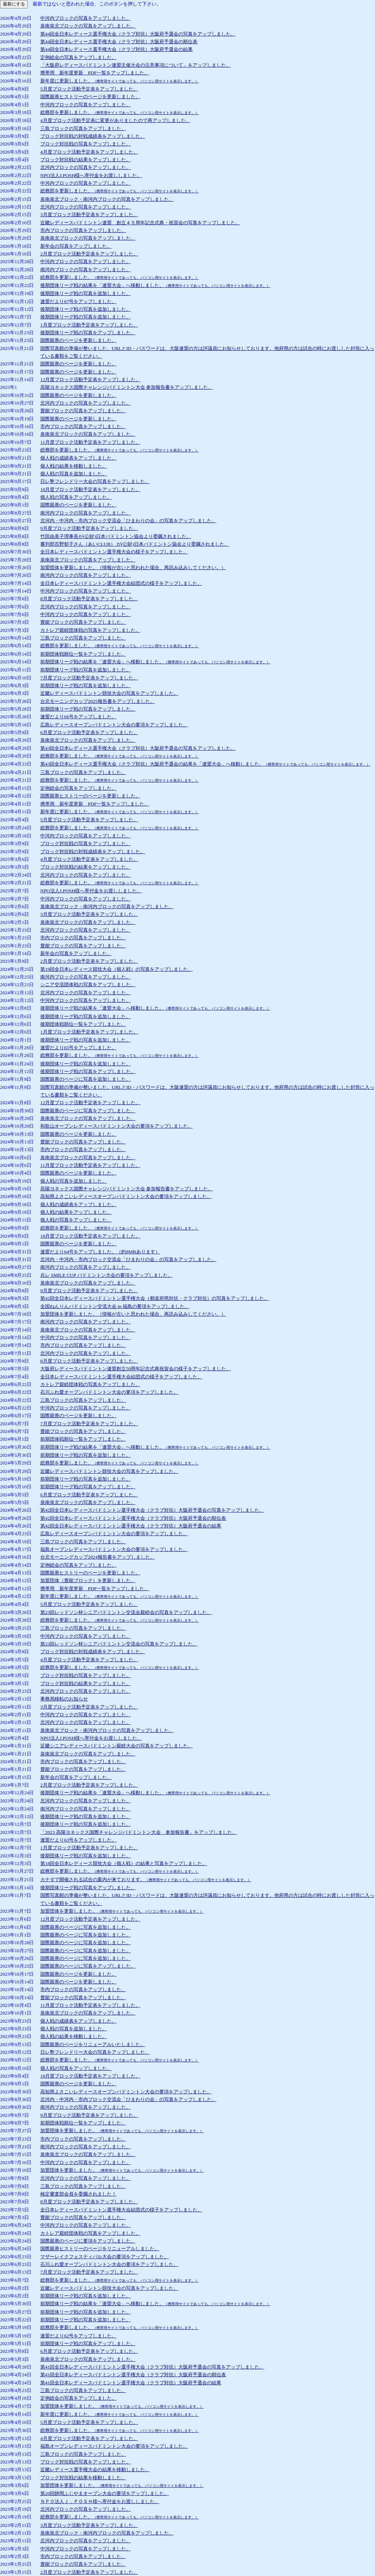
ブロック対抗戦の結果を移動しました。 (83, 2477)
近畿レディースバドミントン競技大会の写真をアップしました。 (109, 693)
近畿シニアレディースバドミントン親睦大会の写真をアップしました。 (116, 1745)
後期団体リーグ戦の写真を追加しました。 (85, 293)
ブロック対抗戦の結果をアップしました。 (85, 159)
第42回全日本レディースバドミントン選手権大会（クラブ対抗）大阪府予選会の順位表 (133, 1518)
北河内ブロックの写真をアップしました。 (85, 167)
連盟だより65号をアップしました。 (78, 1047)
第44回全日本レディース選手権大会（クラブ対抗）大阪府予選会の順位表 (118, 41)
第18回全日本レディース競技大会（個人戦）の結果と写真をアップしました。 (123, 1863)
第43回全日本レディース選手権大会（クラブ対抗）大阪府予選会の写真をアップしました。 (137, 748)
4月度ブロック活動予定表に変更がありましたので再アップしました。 (115, 120)
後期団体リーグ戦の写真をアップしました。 (87, 332)
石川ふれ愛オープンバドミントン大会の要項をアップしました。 (109, 1392)
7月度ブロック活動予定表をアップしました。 (89, 678)
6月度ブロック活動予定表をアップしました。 (89, 732)
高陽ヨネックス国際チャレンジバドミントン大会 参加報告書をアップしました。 (126, 387)
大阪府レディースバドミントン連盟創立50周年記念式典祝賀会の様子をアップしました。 (135, 1368)
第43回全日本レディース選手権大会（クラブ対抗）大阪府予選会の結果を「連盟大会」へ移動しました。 (205, 764)
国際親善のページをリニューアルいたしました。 (92, 2044)
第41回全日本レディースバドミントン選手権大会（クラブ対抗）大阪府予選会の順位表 (133, 2374)
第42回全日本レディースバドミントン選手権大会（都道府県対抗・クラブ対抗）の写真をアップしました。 (154, 1298)
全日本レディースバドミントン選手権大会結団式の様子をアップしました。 (121, 583)
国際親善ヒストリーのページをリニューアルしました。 (99, 2248)
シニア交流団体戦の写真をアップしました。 (87, 984)
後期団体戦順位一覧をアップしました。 (83, 1024)
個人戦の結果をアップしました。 (76, 1212)
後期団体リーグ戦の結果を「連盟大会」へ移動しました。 (155, 285)
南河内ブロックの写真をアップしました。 (85, 269)
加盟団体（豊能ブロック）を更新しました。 (87, 1580)
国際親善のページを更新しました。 (78, 340)
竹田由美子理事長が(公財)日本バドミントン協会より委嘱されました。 (115, 536)
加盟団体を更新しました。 (122, 1911)
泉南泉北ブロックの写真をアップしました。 (87, 26)
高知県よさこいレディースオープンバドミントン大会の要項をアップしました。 (126, 1196)
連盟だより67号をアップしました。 (78, 301)
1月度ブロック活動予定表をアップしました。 (89, 325)
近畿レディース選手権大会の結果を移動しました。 (95, 2469)
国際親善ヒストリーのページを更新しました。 (90, 96)
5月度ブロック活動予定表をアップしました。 (89, 89)
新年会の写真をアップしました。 (76, 246)
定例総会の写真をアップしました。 (78, 57)
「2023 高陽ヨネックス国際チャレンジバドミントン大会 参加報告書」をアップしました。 (138, 1832)
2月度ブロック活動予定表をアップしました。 (89, 254)
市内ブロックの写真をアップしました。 (83, 230)
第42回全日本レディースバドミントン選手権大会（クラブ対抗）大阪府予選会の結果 (130, 1526)
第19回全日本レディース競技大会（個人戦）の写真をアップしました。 (116, 969)
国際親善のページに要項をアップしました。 (87, 2241)
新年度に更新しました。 (119, 81)
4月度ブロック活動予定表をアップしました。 (89, 152)
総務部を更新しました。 (119, 112)
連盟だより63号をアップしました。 (78, 1840)
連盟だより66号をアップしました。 (78, 716)
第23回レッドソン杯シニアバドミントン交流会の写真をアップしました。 (118, 1644)
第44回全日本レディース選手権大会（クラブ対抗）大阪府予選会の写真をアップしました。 (137, 34)
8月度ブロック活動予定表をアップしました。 (89, 598)
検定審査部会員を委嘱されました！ (78, 2194)
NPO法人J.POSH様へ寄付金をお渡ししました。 (91, 175)
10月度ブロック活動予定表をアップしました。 (90, 489)
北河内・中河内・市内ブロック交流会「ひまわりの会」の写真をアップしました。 (128, 520)
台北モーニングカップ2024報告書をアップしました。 (97, 1557)
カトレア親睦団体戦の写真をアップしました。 (90, 630)
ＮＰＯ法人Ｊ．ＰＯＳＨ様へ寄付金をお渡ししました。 (99, 2501)
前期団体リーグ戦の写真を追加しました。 (85, 669)
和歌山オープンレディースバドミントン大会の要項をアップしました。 (116, 1126)
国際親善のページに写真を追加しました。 (85, 1079)
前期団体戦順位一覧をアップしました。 (83, 654)
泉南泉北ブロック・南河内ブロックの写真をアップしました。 (107, 199)
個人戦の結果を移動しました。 (73, 466)
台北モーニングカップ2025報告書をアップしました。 (97, 701)
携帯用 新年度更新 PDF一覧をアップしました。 (94, 72)
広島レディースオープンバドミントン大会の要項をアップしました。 (114, 724)
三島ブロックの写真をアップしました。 (83, 128)
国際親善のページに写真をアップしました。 (87, 1110)
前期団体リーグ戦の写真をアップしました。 (87, 709)
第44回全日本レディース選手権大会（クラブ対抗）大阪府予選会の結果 (116, 49)
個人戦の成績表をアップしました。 (78, 458)
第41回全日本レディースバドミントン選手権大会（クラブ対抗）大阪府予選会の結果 (130, 2382)
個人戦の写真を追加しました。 (73, 473)
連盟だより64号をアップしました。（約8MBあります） (100, 1251)
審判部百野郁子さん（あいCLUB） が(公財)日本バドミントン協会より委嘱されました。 (134, 544)
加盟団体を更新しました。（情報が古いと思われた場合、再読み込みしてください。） (133, 567)
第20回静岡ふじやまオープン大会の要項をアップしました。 (104, 2493)
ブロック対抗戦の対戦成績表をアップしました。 (92, 136)
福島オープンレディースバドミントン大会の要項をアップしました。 (114, 1549)
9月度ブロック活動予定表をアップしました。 (89, 528)
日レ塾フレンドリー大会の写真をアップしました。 (95, 481)
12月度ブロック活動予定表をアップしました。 (90, 379)
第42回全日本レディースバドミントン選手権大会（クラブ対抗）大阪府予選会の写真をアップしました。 (152, 1510)
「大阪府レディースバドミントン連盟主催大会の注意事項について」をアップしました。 (135, 65)
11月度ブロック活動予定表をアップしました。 (90, 442)
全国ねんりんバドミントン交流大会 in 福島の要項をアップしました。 (114, 1306)
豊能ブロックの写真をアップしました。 (83, 410)
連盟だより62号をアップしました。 (78, 2336)
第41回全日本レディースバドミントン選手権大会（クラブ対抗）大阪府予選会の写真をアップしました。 (152, 2367)
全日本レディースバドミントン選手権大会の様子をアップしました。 (114, 551)
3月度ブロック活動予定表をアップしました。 (89, 214)
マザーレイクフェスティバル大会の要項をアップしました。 (104, 2256)
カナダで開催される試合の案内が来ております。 (145, 1879)
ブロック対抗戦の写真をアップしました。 (85, 144)
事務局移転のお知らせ (64, 1699)
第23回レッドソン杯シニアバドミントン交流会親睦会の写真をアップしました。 (126, 1612)
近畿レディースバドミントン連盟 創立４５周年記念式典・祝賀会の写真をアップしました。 (140, 222)
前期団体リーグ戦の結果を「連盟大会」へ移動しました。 (155, 661)
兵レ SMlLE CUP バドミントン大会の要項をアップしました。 (106, 1275)
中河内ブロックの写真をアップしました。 (85, 18)
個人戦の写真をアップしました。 (76, 497)
